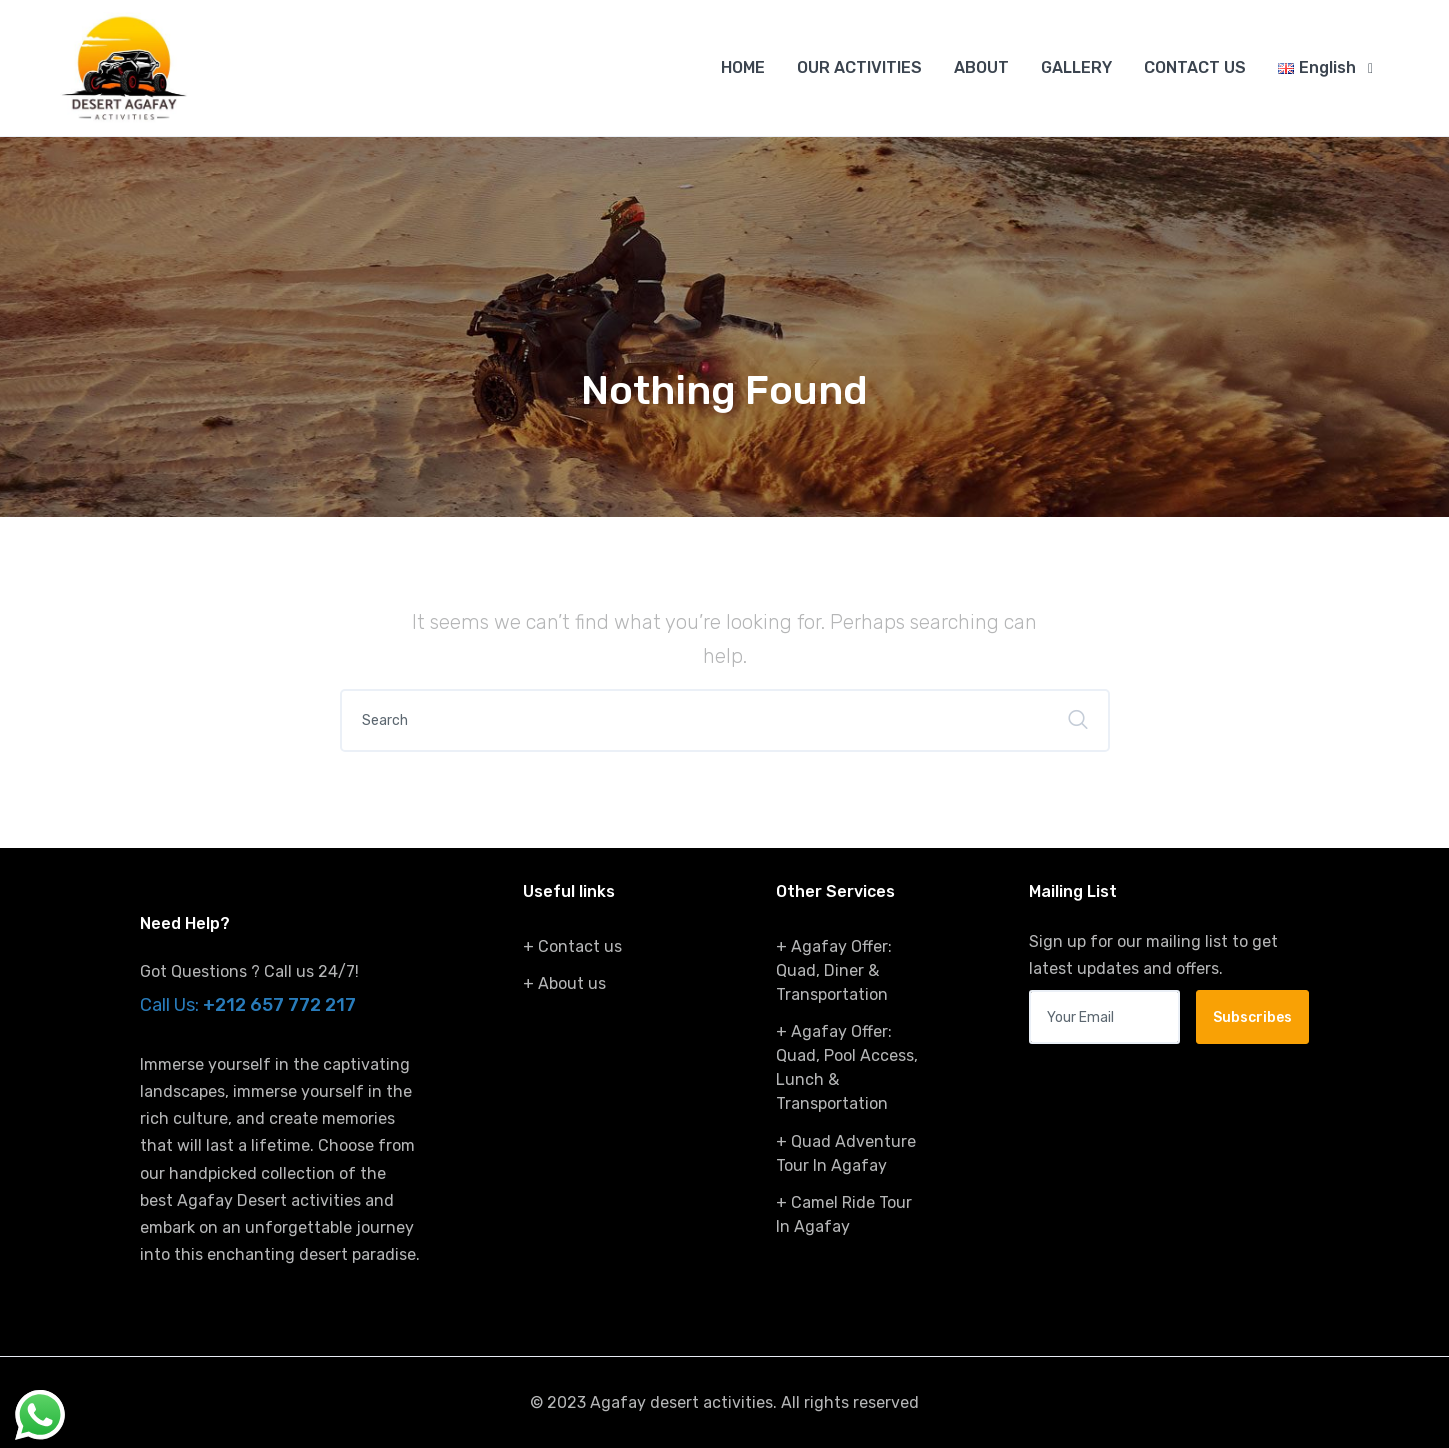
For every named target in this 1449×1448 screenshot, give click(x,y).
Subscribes (1252, 1017)
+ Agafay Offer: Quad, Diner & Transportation (834, 970)
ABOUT (981, 67)
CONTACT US (1195, 67)
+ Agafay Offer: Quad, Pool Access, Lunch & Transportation (847, 1067)
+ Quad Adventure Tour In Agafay (846, 1153)
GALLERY (1076, 67)
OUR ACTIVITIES (859, 67)
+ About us (564, 983)
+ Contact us (572, 946)
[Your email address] (1104, 1017)
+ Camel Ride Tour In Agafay (844, 1214)
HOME (743, 67)
